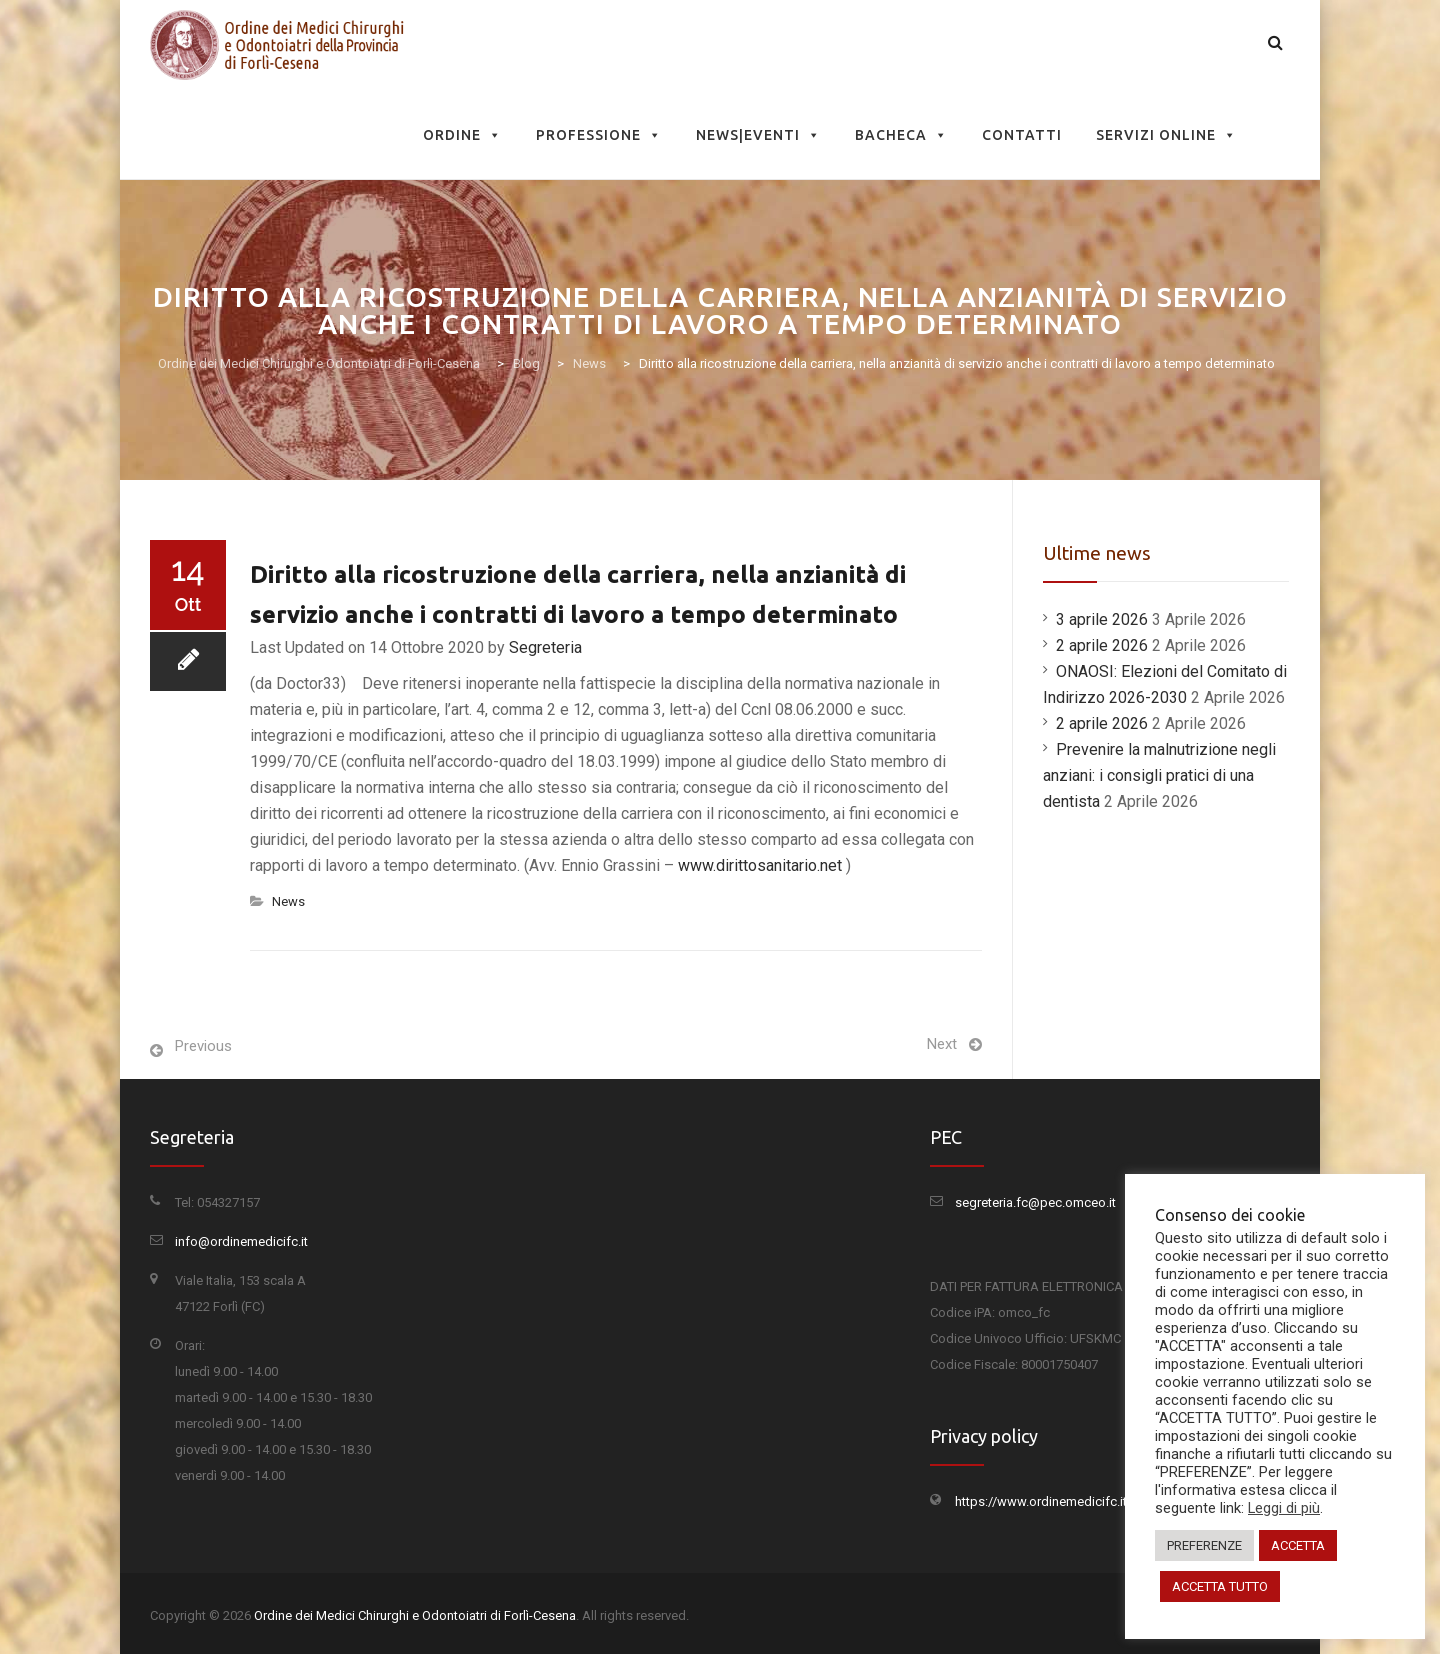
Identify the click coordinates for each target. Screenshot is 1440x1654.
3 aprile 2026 (1102, 619)
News (288, 901)
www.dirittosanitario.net (760, 865)
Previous (203, 1046)
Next (942, 1044)
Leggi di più (1284, 1508)
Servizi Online (1166, 135)
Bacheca (901, 135)
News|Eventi (758, 135)
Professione (599, 135)
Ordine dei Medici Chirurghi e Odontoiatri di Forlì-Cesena (415, 1615)
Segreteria (545, 647)
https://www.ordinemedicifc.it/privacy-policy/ (1086, 1501)
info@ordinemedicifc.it (241, 1241)
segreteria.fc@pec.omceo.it (1035, 1202)
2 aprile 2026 (1102, 645)
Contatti (1022, 135)
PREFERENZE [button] (1204, 1545)
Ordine (462, 135)
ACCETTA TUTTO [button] (1220, 1586)
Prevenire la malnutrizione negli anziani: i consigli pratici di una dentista (1159, 775)
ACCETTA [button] (1298, 1545)
